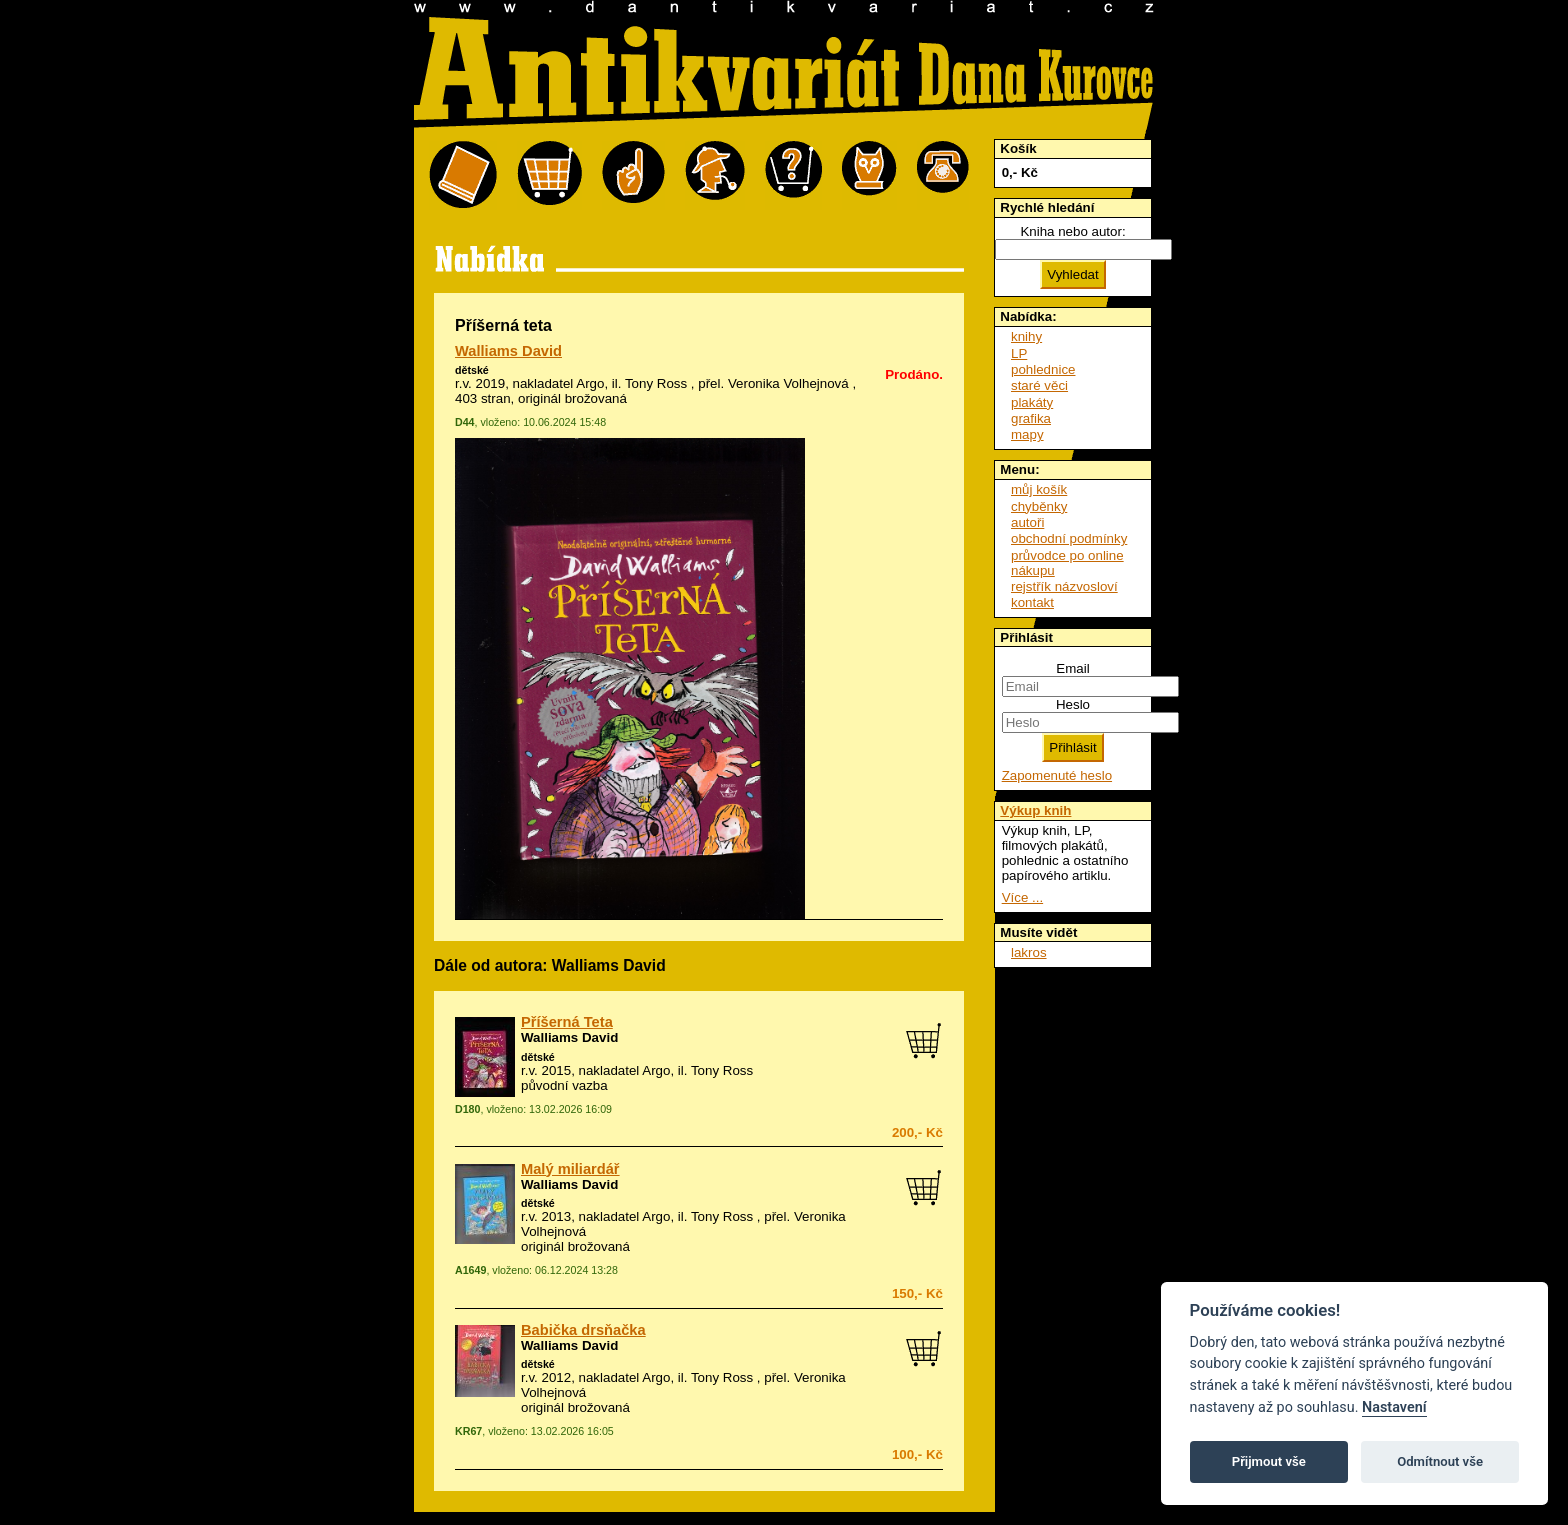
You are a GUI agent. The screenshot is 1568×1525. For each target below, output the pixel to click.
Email (1072, 668)
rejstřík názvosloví (1064, 586)
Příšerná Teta (567, 1022)
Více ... (1022, 897)
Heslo (1073, 704)
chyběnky (1039, 506)
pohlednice (1043, 369)
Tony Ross (656, 383)
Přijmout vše (1269, 1461)
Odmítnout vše (1440, 1461)
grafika (1031, 418)
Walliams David (508, 351)
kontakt (1032, 602)
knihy (1026, 336)
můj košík (1039, 489)
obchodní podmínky (1069, 538)
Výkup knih (1035, 810)
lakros (1029, 952)
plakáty (1032, 402)
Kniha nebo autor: (1072, 231)
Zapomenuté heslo (1057, 775)
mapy (1027, 434)
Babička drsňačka (583, 1330)
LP (1019, 353)
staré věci (1039, 385)
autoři (1027, 522)
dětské (472, 370)
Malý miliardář (570, 1169)
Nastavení (1394, 1407)
